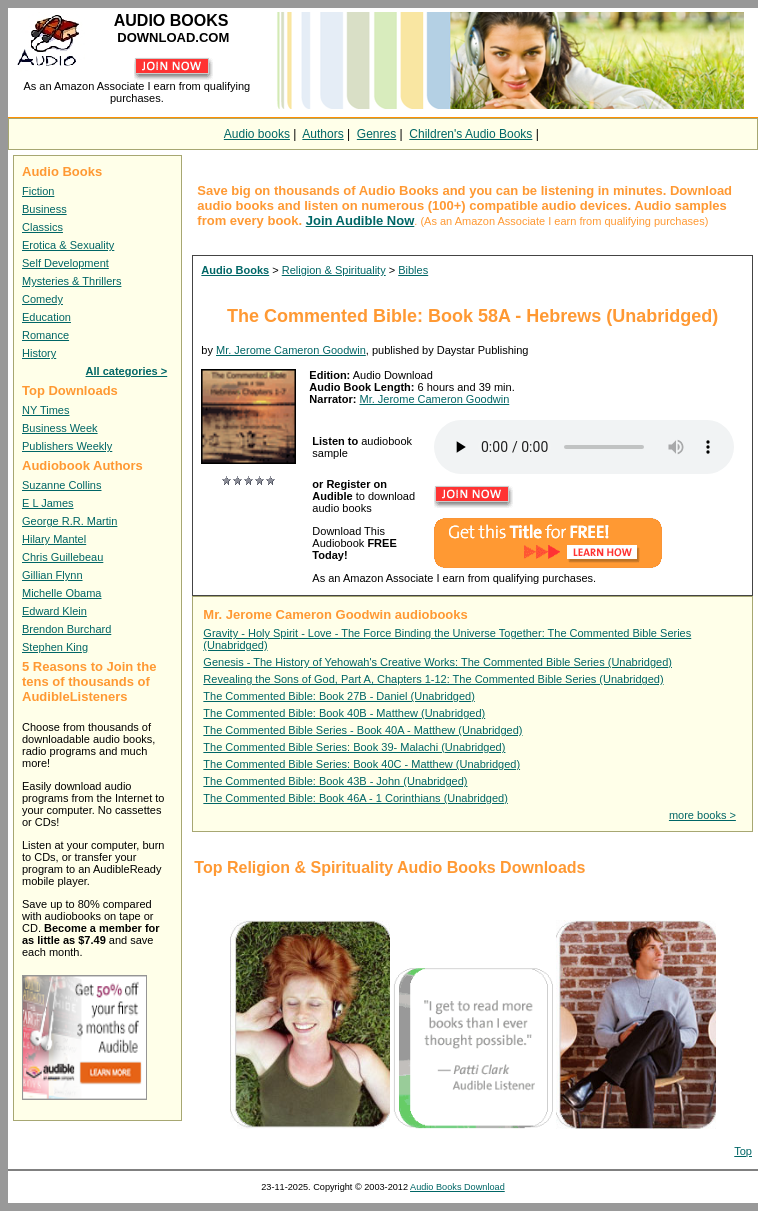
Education (46, 317)
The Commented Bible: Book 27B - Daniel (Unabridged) (338, 696)
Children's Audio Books (470, 134)
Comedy (42, 299)
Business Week (60, 428)
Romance (45, 335)
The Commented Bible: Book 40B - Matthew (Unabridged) (344, 713)
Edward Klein (54, 611)
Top (743, 1151)
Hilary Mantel (54, 539)
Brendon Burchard (66, 629)
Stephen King (55, 647)
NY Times (45, 410)
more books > (702, 815)
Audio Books (235, 270)
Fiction (38, 191)
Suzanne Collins (62, 485)
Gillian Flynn (52, 575)
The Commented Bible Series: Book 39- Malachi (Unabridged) (354, 747)
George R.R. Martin (69, 521)
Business (44, 209)
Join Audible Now (360, 220)
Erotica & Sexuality (68, 245)
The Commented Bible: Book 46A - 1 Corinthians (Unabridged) (355, 798)
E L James (48, 503)
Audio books (257, 134)
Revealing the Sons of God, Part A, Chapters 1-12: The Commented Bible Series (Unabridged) (433, 679)
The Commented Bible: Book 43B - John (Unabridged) (335, 781)
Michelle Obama (61, 593)
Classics (42, 227)
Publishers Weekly (67, 446)
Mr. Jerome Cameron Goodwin (291, 350)
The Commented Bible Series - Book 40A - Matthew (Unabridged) (362, 730)
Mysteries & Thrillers (71, 281)
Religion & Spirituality (334, 270)
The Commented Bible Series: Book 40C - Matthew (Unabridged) (361, 764)
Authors (322, 134)
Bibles (413, 270)
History (39, 353)
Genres (376, 134)
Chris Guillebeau (62, 557)
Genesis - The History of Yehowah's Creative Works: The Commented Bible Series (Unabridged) (437, 662)
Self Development (65, 263)
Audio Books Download (457, 1187)
